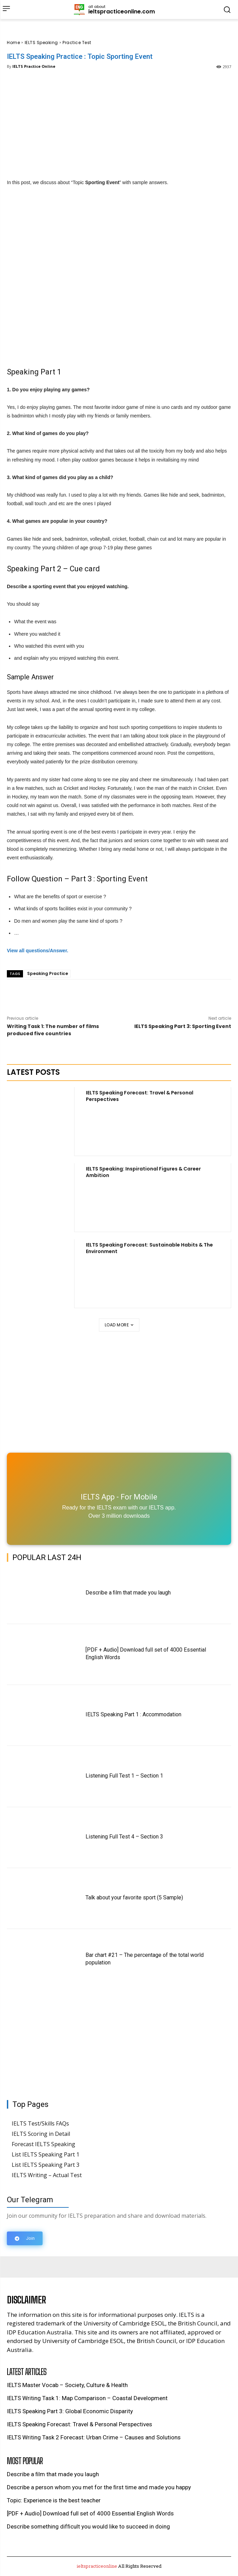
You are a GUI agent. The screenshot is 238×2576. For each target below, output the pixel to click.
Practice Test (77, 42)
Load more (119, 1325)
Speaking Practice (47, 973)
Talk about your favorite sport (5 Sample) (134, 1897)
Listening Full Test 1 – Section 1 (124, 1775)
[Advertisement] (119, 123)
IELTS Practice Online (33, 66)
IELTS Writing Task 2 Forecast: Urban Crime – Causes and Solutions (94, 2437)
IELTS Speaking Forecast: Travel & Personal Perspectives (139, 1096)
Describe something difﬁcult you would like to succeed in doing (88, 2526)
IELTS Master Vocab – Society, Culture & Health (67, 2385)
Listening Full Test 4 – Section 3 (124, 1836)
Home (13, 42)
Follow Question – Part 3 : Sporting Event (77, 878)
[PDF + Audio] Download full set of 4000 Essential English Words (90, 2513)
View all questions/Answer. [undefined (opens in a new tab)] (37, 950)
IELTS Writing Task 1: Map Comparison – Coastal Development (87, 2398)
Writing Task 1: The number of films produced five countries (53, 1030)
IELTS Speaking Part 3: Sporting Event (182, 1026)
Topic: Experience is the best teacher (54, 2500)
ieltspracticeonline (97, 2566)
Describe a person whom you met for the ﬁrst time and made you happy (99, 2487)
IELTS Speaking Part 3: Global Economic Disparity (70, 2411)
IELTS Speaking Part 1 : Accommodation (133, 1714)
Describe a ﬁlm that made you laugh (128, 1592)
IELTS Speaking (41, 42)
